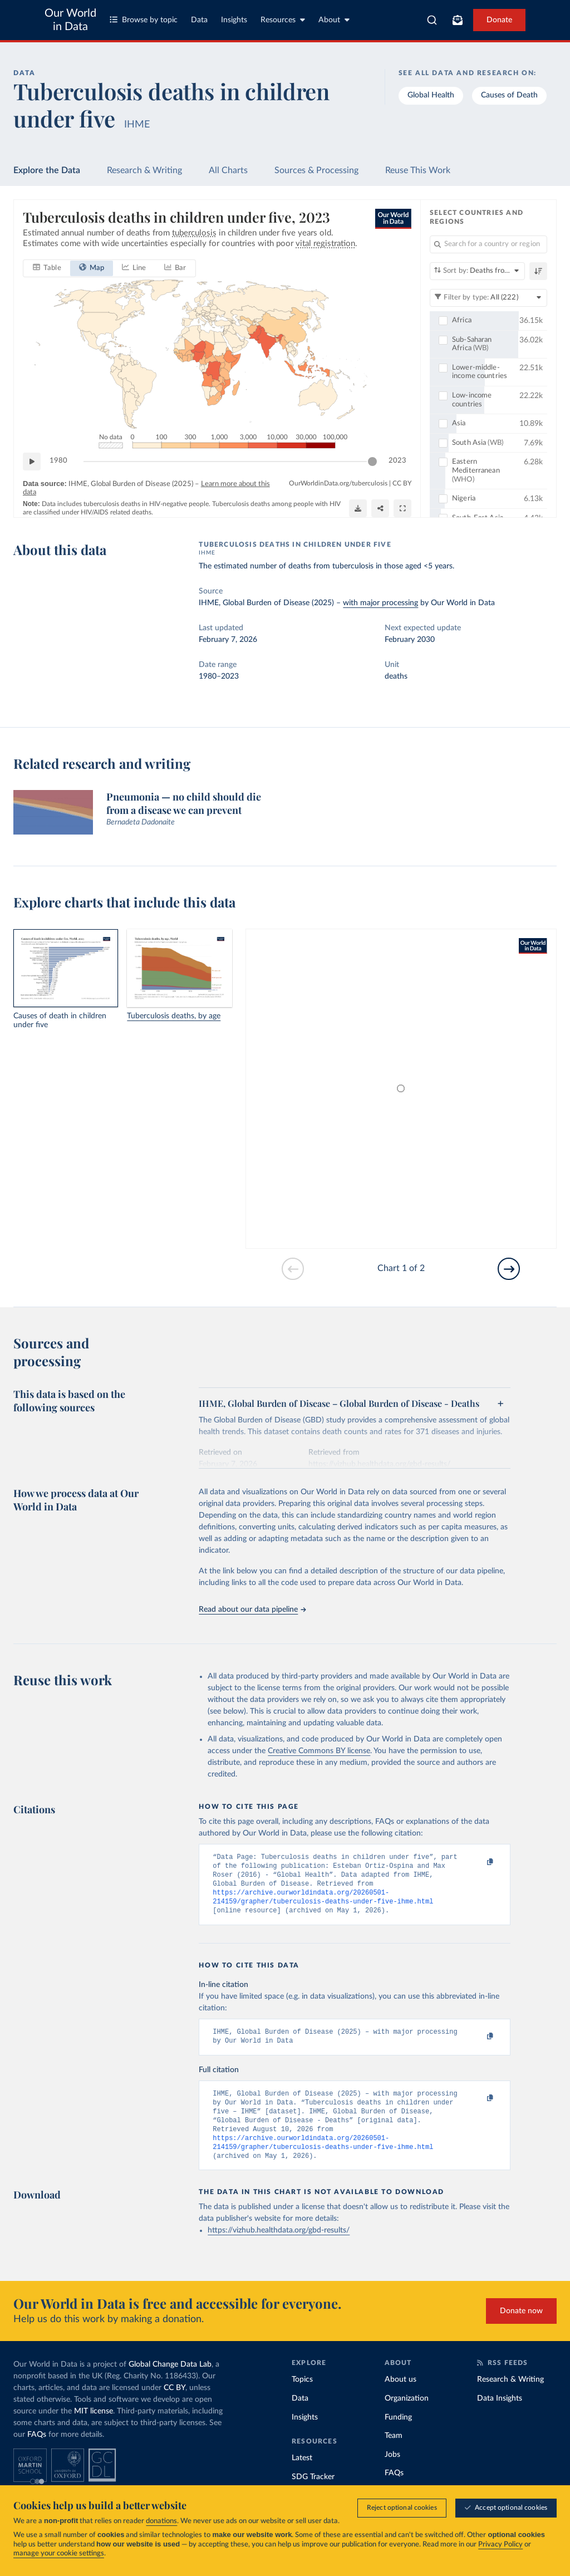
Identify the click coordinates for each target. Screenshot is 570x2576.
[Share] (380, 508)
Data (199, 20)
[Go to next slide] (509, 1269)
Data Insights (499, 2417)
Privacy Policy (500, 2544)
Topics (302, 2398)
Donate (499, 20)
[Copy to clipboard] (479, 1862)
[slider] (372, 461)
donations (161, 2521)
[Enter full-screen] (402, 508)
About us (400, 2398)
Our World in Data (70, 20)
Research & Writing (144, 170)
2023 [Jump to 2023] (397, 461)
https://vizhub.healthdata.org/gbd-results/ (279, 2249)
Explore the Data (46, 170)
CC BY (401, 483)
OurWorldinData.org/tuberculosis (338, 483)
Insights (234, 20)
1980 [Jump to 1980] (58, 461)
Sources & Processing (316, 170)
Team (393, 2455)
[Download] (358, 508)
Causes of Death (509, 95)
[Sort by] (477, 271)
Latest (302, 2477)
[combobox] (432, 20)
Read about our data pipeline (252, 1609)
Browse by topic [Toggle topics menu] (144, 20)
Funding (398, 2436)
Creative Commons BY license (319, 1751)
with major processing (380, 603)
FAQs (36, 2453)
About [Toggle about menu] (334, 20)
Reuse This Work (417, 170)
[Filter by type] (488, 298)
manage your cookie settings (58, 2553)
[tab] (47, 268)
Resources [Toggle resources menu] (283, 20)
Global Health (430, 95)
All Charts (228, 170)
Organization (407, 2417)
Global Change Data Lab (170, 2383)
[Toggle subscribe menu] (457, 20)
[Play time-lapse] (32, 461)
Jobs (392, 2473)
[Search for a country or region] (488, 244)
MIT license (93, 2430)
